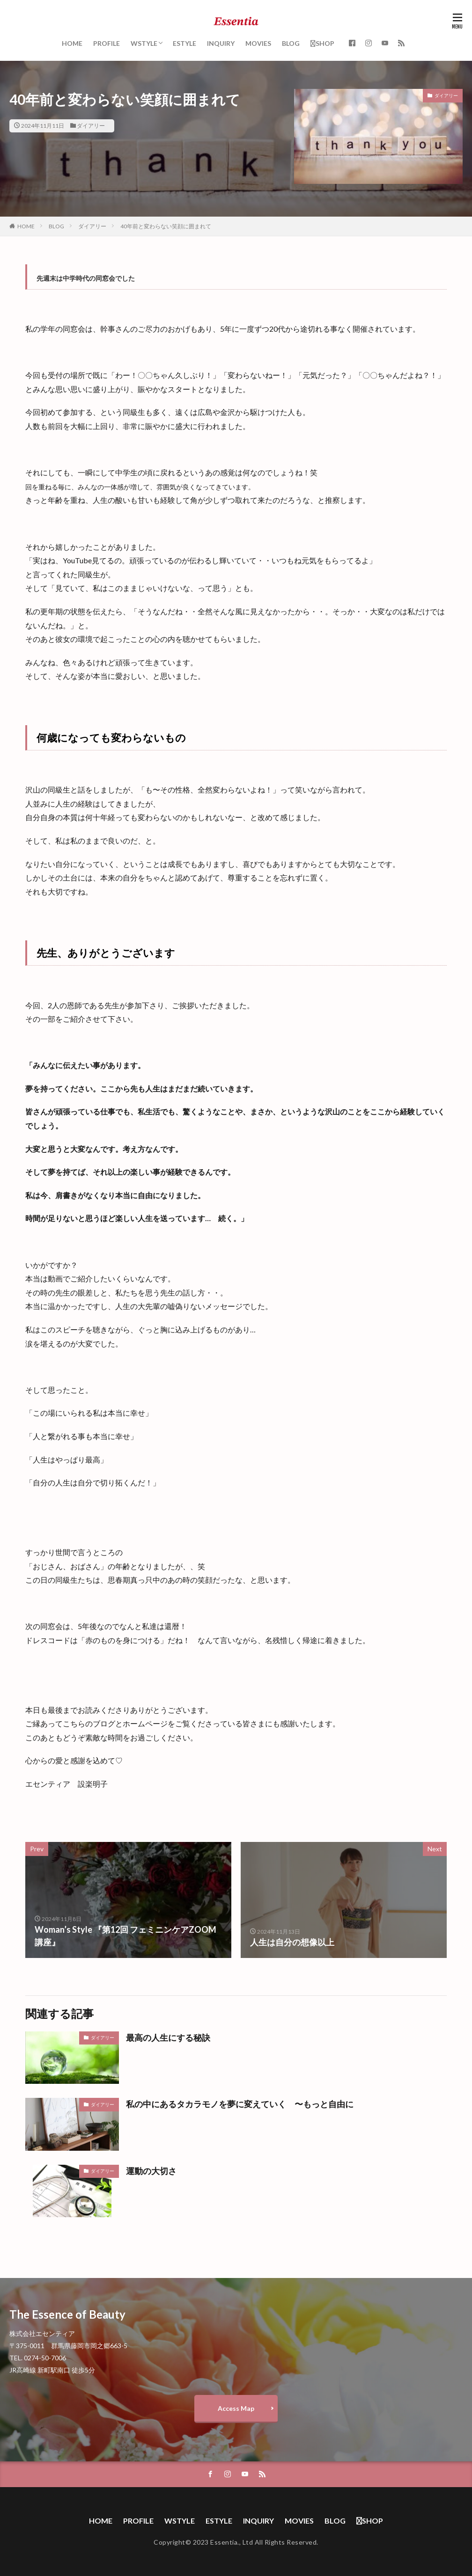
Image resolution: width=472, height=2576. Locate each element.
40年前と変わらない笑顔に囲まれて (165, 226)
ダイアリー (91, 125)
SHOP (322, 43)
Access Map (236, 2408)
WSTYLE (144, 43)
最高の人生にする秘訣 (168, 2037)
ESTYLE (184, 43)
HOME (72, 43)
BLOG (291, 43)
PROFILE (106, 43)
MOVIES (258, 43)
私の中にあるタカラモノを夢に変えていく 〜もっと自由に (240, 2104)
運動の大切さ (151, 2171)
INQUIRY (221, 43)
